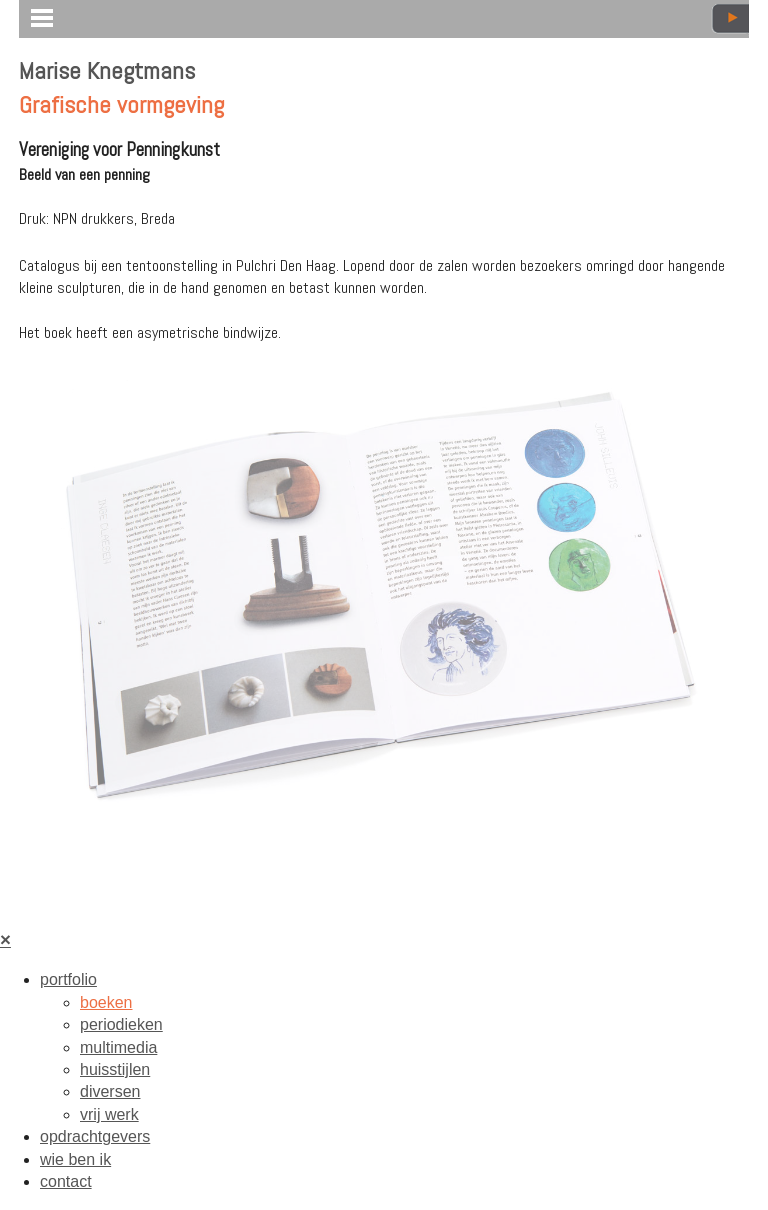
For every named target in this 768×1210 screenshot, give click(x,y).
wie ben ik (75, 1159)
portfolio (68, 979)
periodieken (121, 1024)
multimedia (118, 1047)
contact (66, 1181)
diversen (110, 1091)
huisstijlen (115, 1069)
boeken (106, 1002)
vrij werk (109, 1114)
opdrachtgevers (95, 1136)
